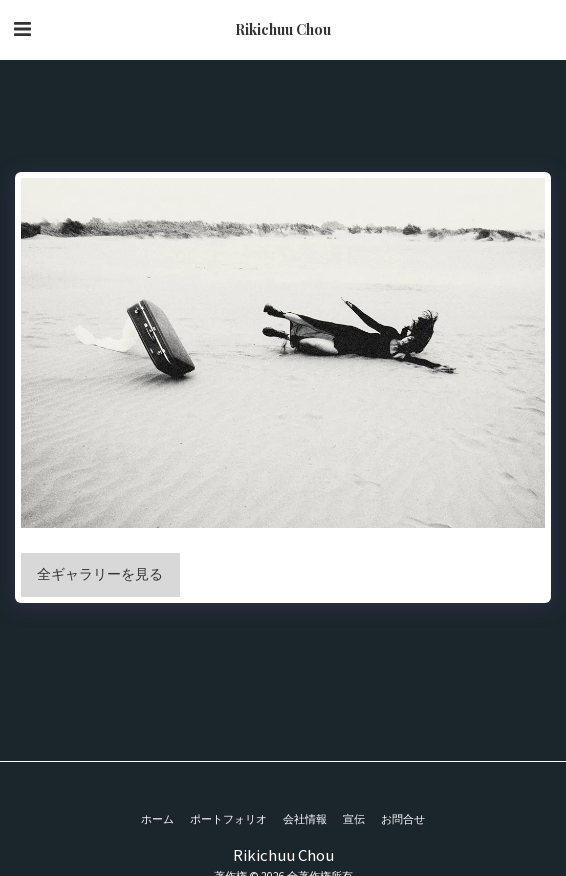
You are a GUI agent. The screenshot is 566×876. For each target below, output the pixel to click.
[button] (22, 28)
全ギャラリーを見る (100, 574)
